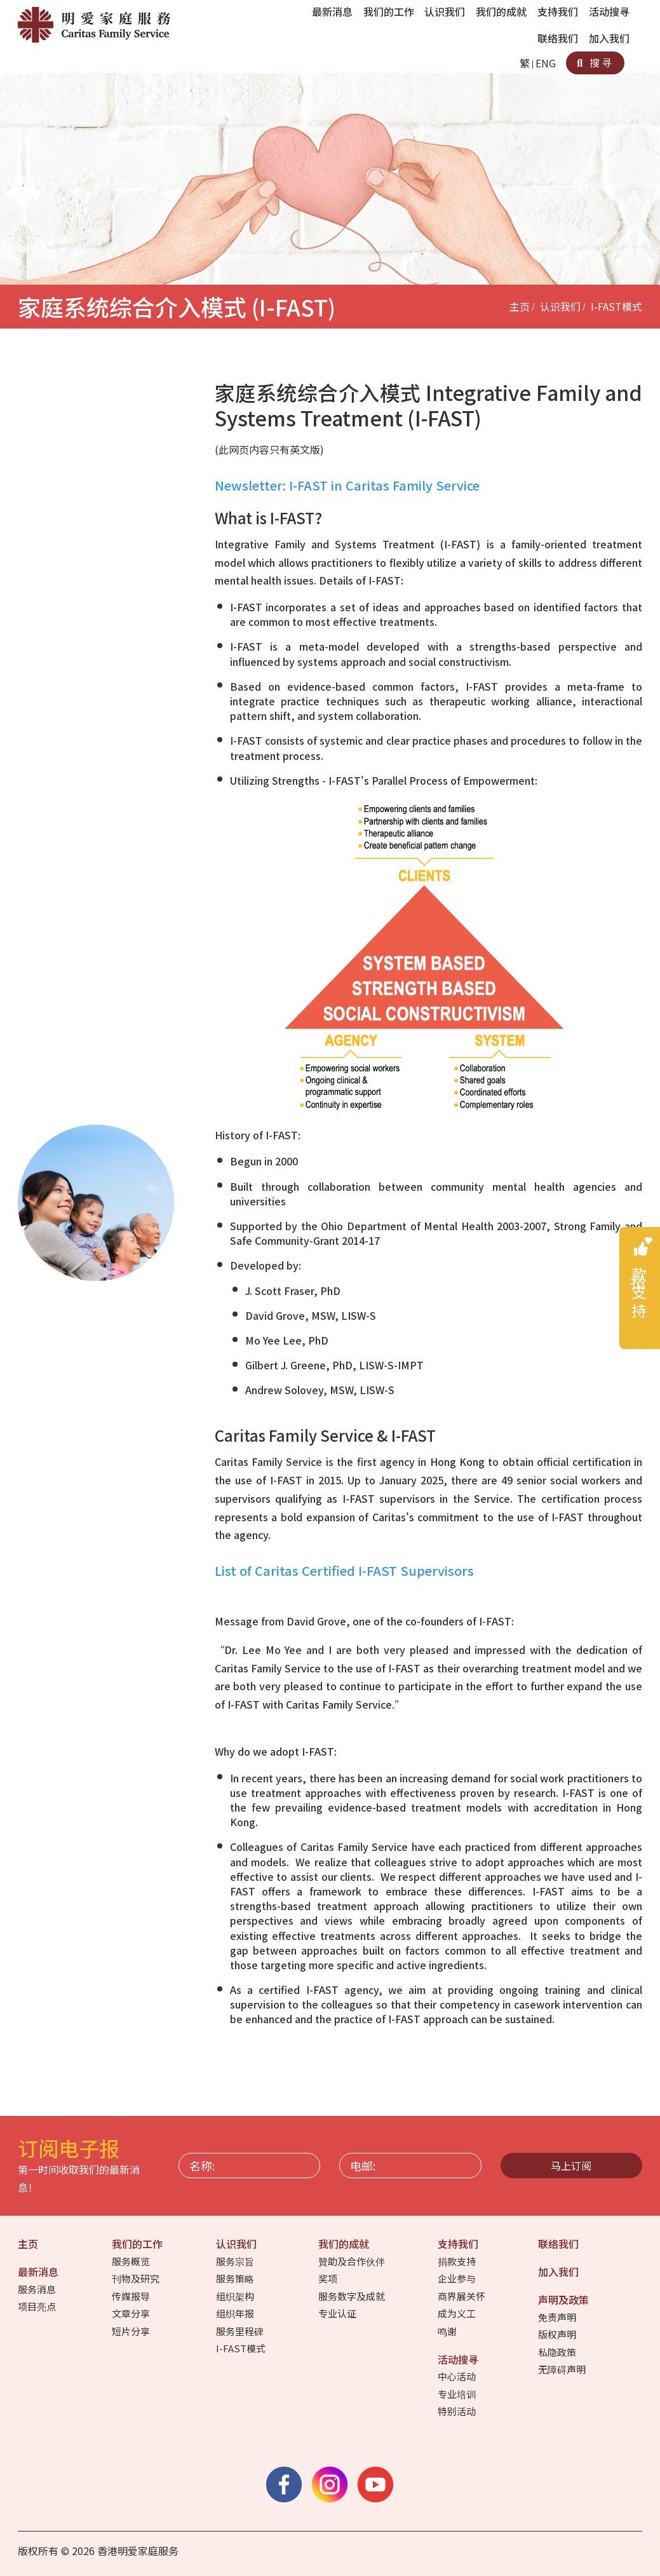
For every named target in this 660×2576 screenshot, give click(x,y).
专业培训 (458, 2394)
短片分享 (132, 2331)
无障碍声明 (563, 2369)
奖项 (328, 2278)
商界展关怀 (462, 2296)
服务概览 (132, 2261)
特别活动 (458, 2411)
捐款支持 (458, 2261)
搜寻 (595, 62)
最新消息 (39, 2271)
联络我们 (559, 38)
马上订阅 (571, 2165)
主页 (519, 306)
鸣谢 (448, 2331)
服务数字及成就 (352, 2296)
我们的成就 (345, 2243)
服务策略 (236, 2278)
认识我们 (560, 306)
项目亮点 (38, 2306)
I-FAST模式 (616, 306)
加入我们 (610, 38)
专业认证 (338, 2313)
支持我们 (459, 2243)
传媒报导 (132, 2296)
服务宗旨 (236, 2261)
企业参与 (458, 2278)
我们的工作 (138, 2243)
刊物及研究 (136, 2278)
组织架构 (236, 2296)
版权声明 (558, 2334)
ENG (545, 63)
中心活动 (458, 2376)
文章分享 (132, 2313)
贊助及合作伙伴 (352, 2261)
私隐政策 (558, 2352)
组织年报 (236, 2313)
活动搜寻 (459, 2359)
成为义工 (458, 2313)
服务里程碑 (241, 2331)
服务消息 (38, 2289)
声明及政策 (564, 2299)
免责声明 (558, 2317)
